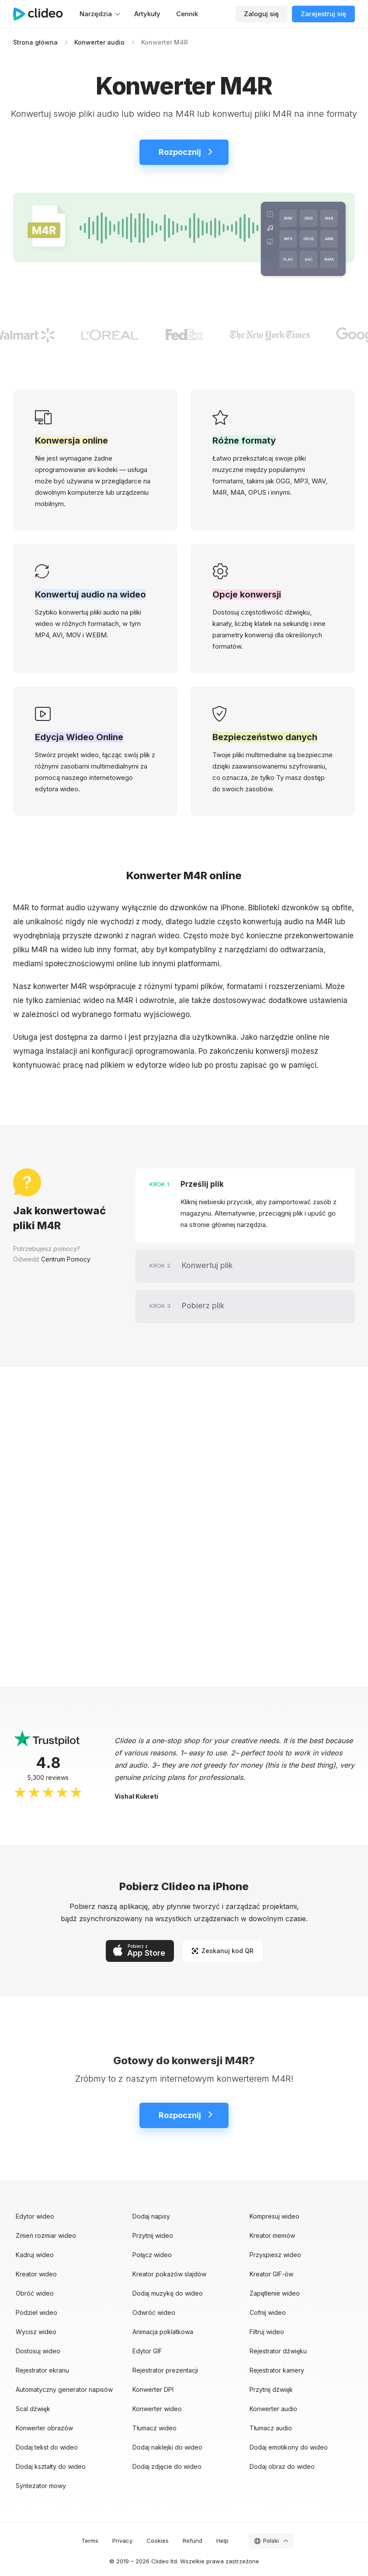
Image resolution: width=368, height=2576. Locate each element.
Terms (89, 2540)
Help (222, 2540)
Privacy (122, 2540)
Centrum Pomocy (65, 1259)
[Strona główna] (42, 14)
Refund (192, 2540)
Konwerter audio (99, 42)
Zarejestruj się (323, 14)
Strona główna (35, 42)
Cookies (157, 2540)
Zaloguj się (261, 14)
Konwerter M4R (164, 42)
